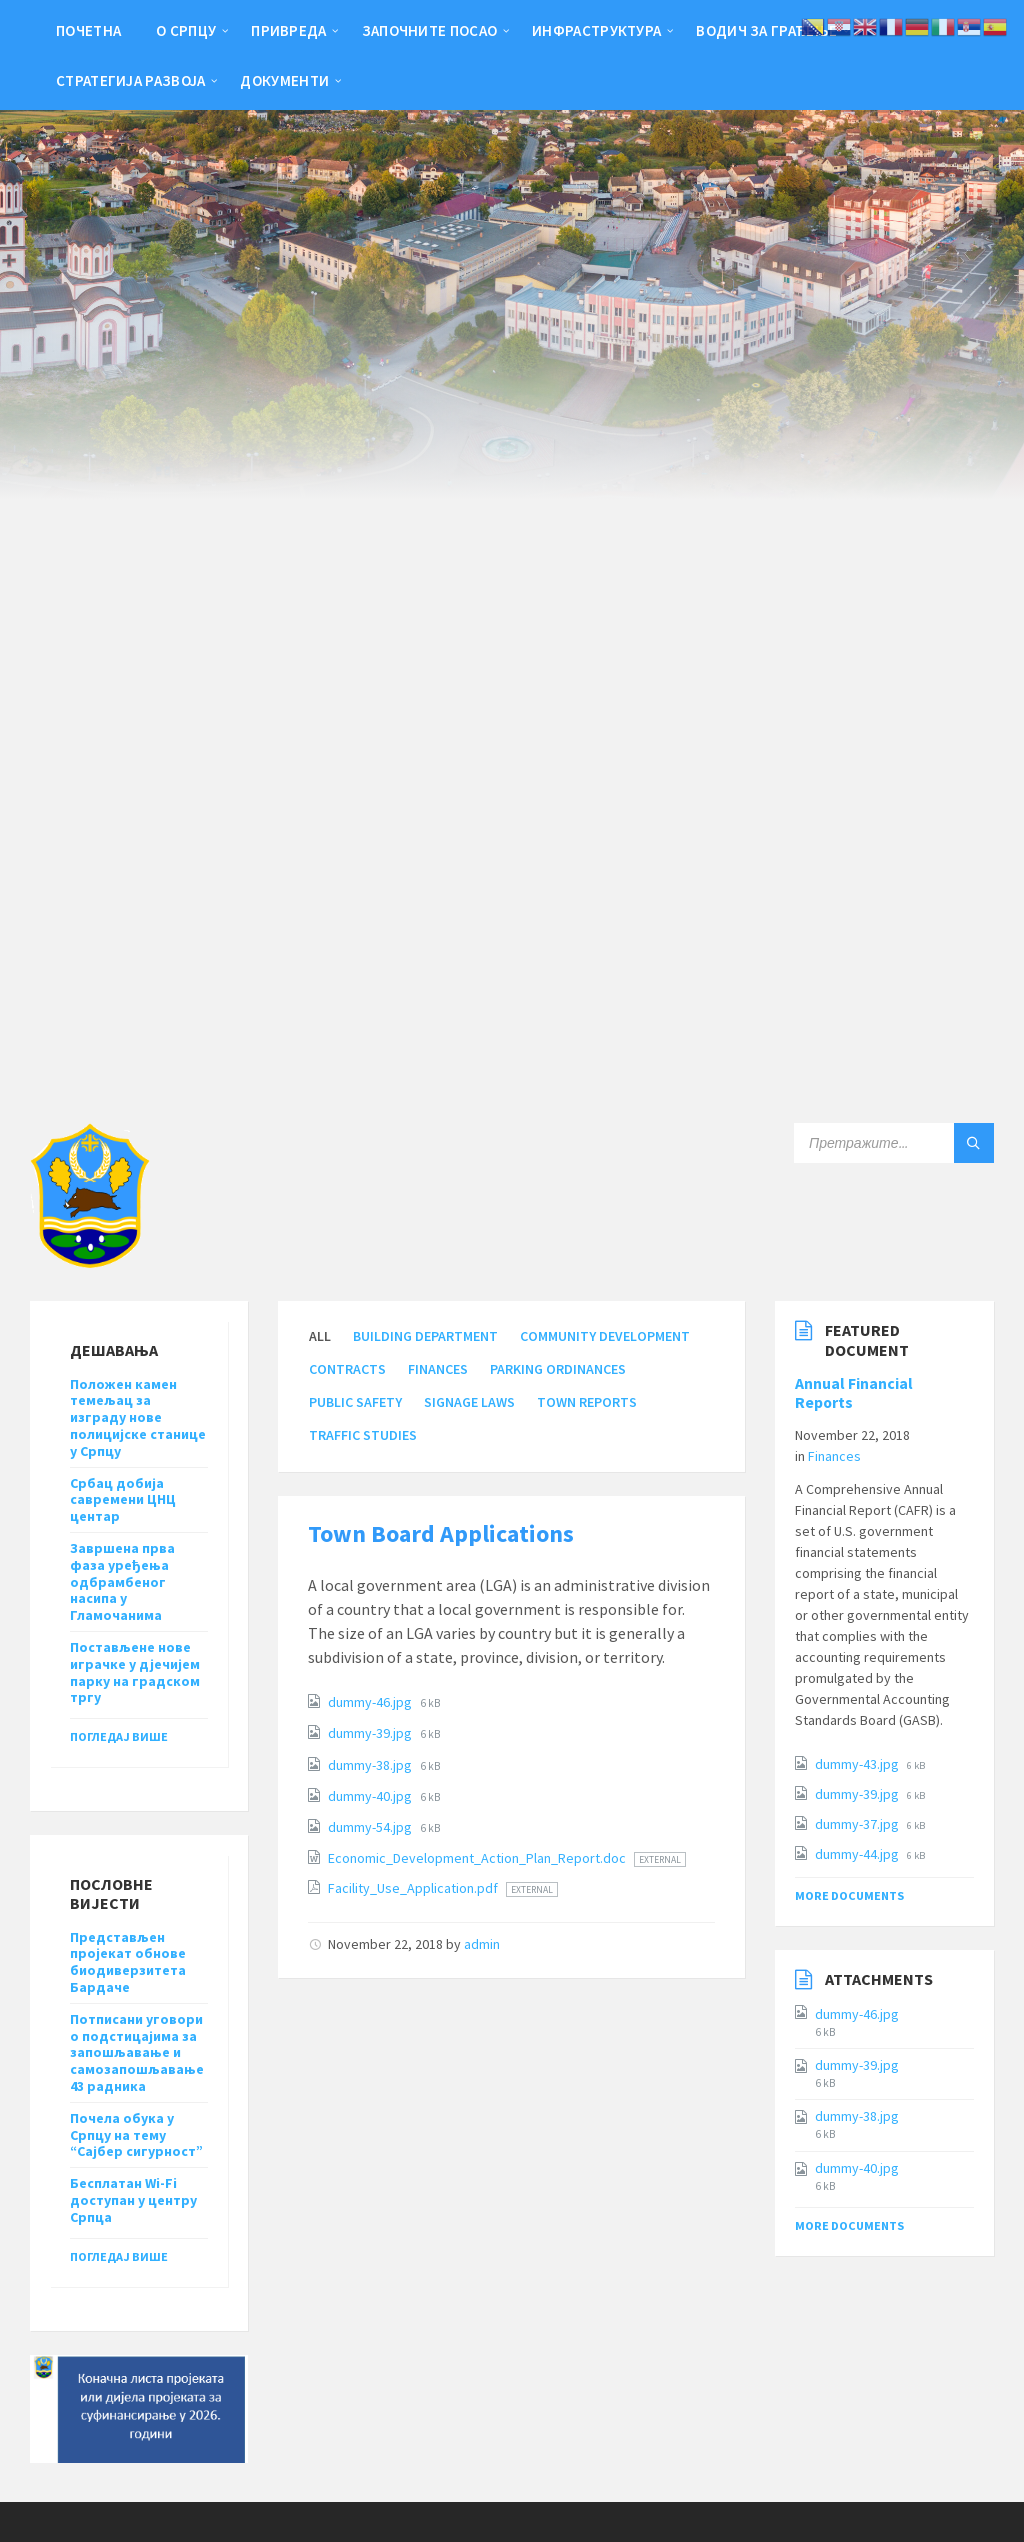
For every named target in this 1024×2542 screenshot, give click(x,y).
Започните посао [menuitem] (430, 30)
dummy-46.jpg (371, 1702)
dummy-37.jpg (858, 1824)
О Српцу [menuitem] (186, 30)
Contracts (347, 1369)
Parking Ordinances (558, 1369)
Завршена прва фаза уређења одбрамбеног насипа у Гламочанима (122, 1581)
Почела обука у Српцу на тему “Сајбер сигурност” (136, 2135)
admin (482, 1944)
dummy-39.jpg (371, 1733)
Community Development (605, 1336)
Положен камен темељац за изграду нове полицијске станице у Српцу (138, 1417)
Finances (438, 1369)
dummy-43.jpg (858, 1764)
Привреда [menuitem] (288, 30)
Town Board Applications (441, 1533)
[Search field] (894, 1143)
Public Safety (355, 1402)
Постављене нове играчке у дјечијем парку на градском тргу (135, 1672)
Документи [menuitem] (284, 80)
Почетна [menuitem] (88, 30)
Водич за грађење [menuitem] (766, 30)
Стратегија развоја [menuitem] (130, 80)
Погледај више (119, 1736)
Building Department (425, 1336)
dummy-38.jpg (371, 1765)
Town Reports (587, 1402)
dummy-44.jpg (858, 1854)
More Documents (849, 1895)
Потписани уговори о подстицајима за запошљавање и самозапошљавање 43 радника (137, 2052)
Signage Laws (469, 1402)
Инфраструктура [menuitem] (596, 30)
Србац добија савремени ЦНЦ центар (123, 1500)
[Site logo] (90, 1262)
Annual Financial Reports (854, 1393)
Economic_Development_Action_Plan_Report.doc (478, 1858)
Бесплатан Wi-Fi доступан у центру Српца (133, 2200)
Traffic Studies (363, 1435)
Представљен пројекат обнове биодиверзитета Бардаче (128, 1962)
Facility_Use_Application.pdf (414, 1888)
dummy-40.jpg (371, 1796)
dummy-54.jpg (371, 1827)
